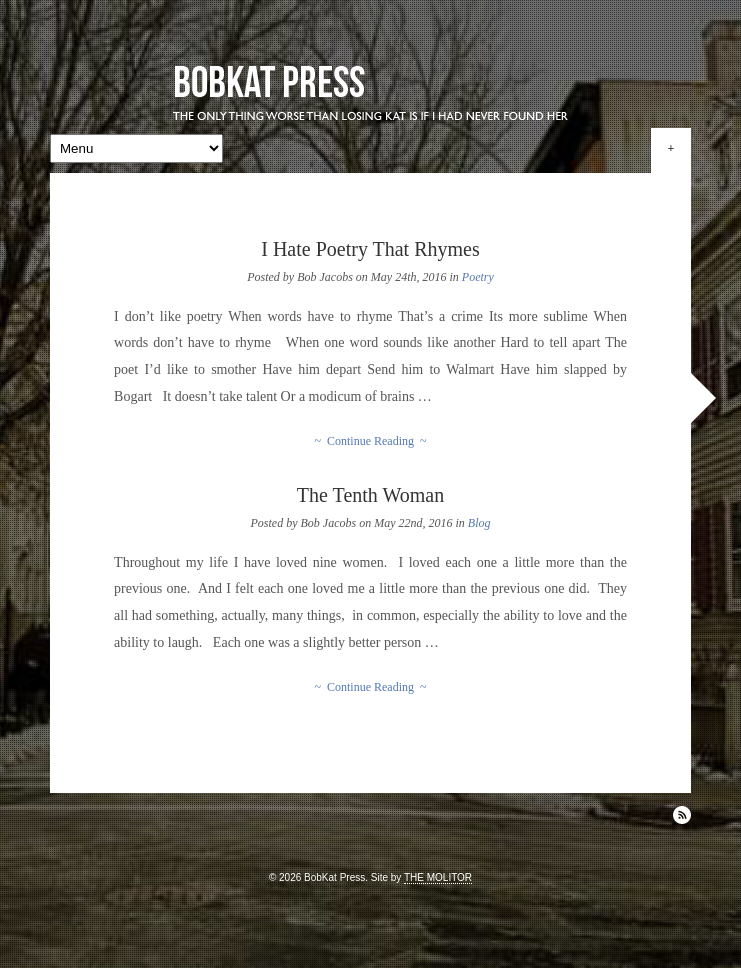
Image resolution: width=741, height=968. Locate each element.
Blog (479, 523)
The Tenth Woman (370, 495)
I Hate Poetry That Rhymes (370, 249)
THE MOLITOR (438, 877)
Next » (703, 398)
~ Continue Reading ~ (371, 441)
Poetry (478, 277)
